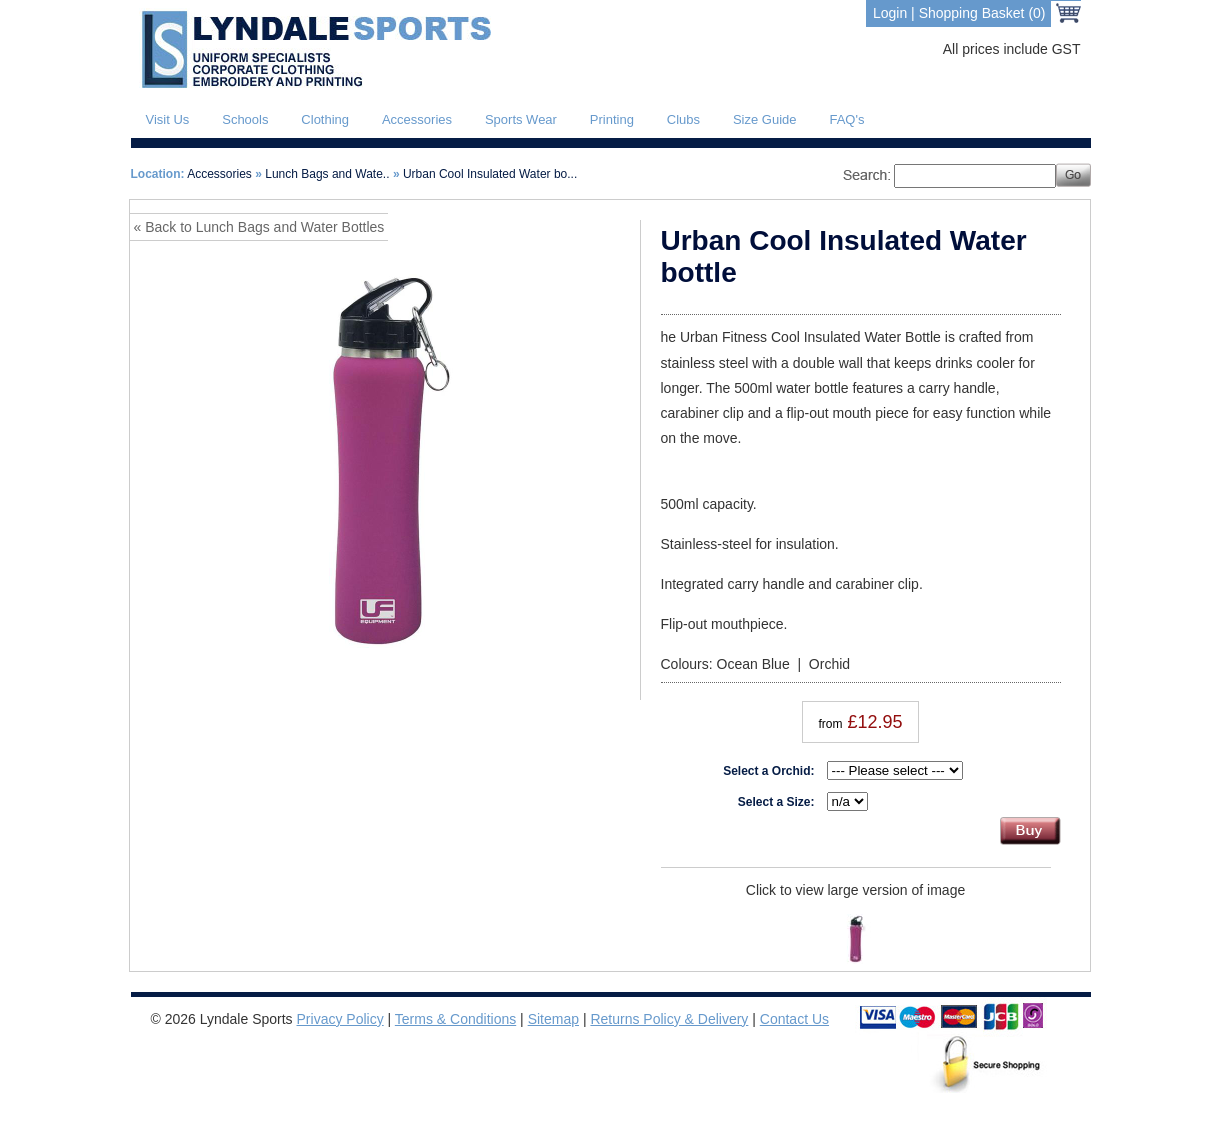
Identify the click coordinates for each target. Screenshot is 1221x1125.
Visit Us (168, 119)
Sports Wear (521, 119)
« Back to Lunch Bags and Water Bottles (259, 227)
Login (890, 13)
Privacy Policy (340, 1019)
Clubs (683, 119)
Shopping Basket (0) (982, 13)
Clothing (325, 119)
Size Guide (765, 119)
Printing (612, 119)
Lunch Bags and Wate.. (327, 174)
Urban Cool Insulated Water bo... (490, 174)
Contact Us (794, 1019)
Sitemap (553, 1019)
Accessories (417, 119)
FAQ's (846, 119)
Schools (245, 119)
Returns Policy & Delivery (669, 1019)
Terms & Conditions (455, 1019)
